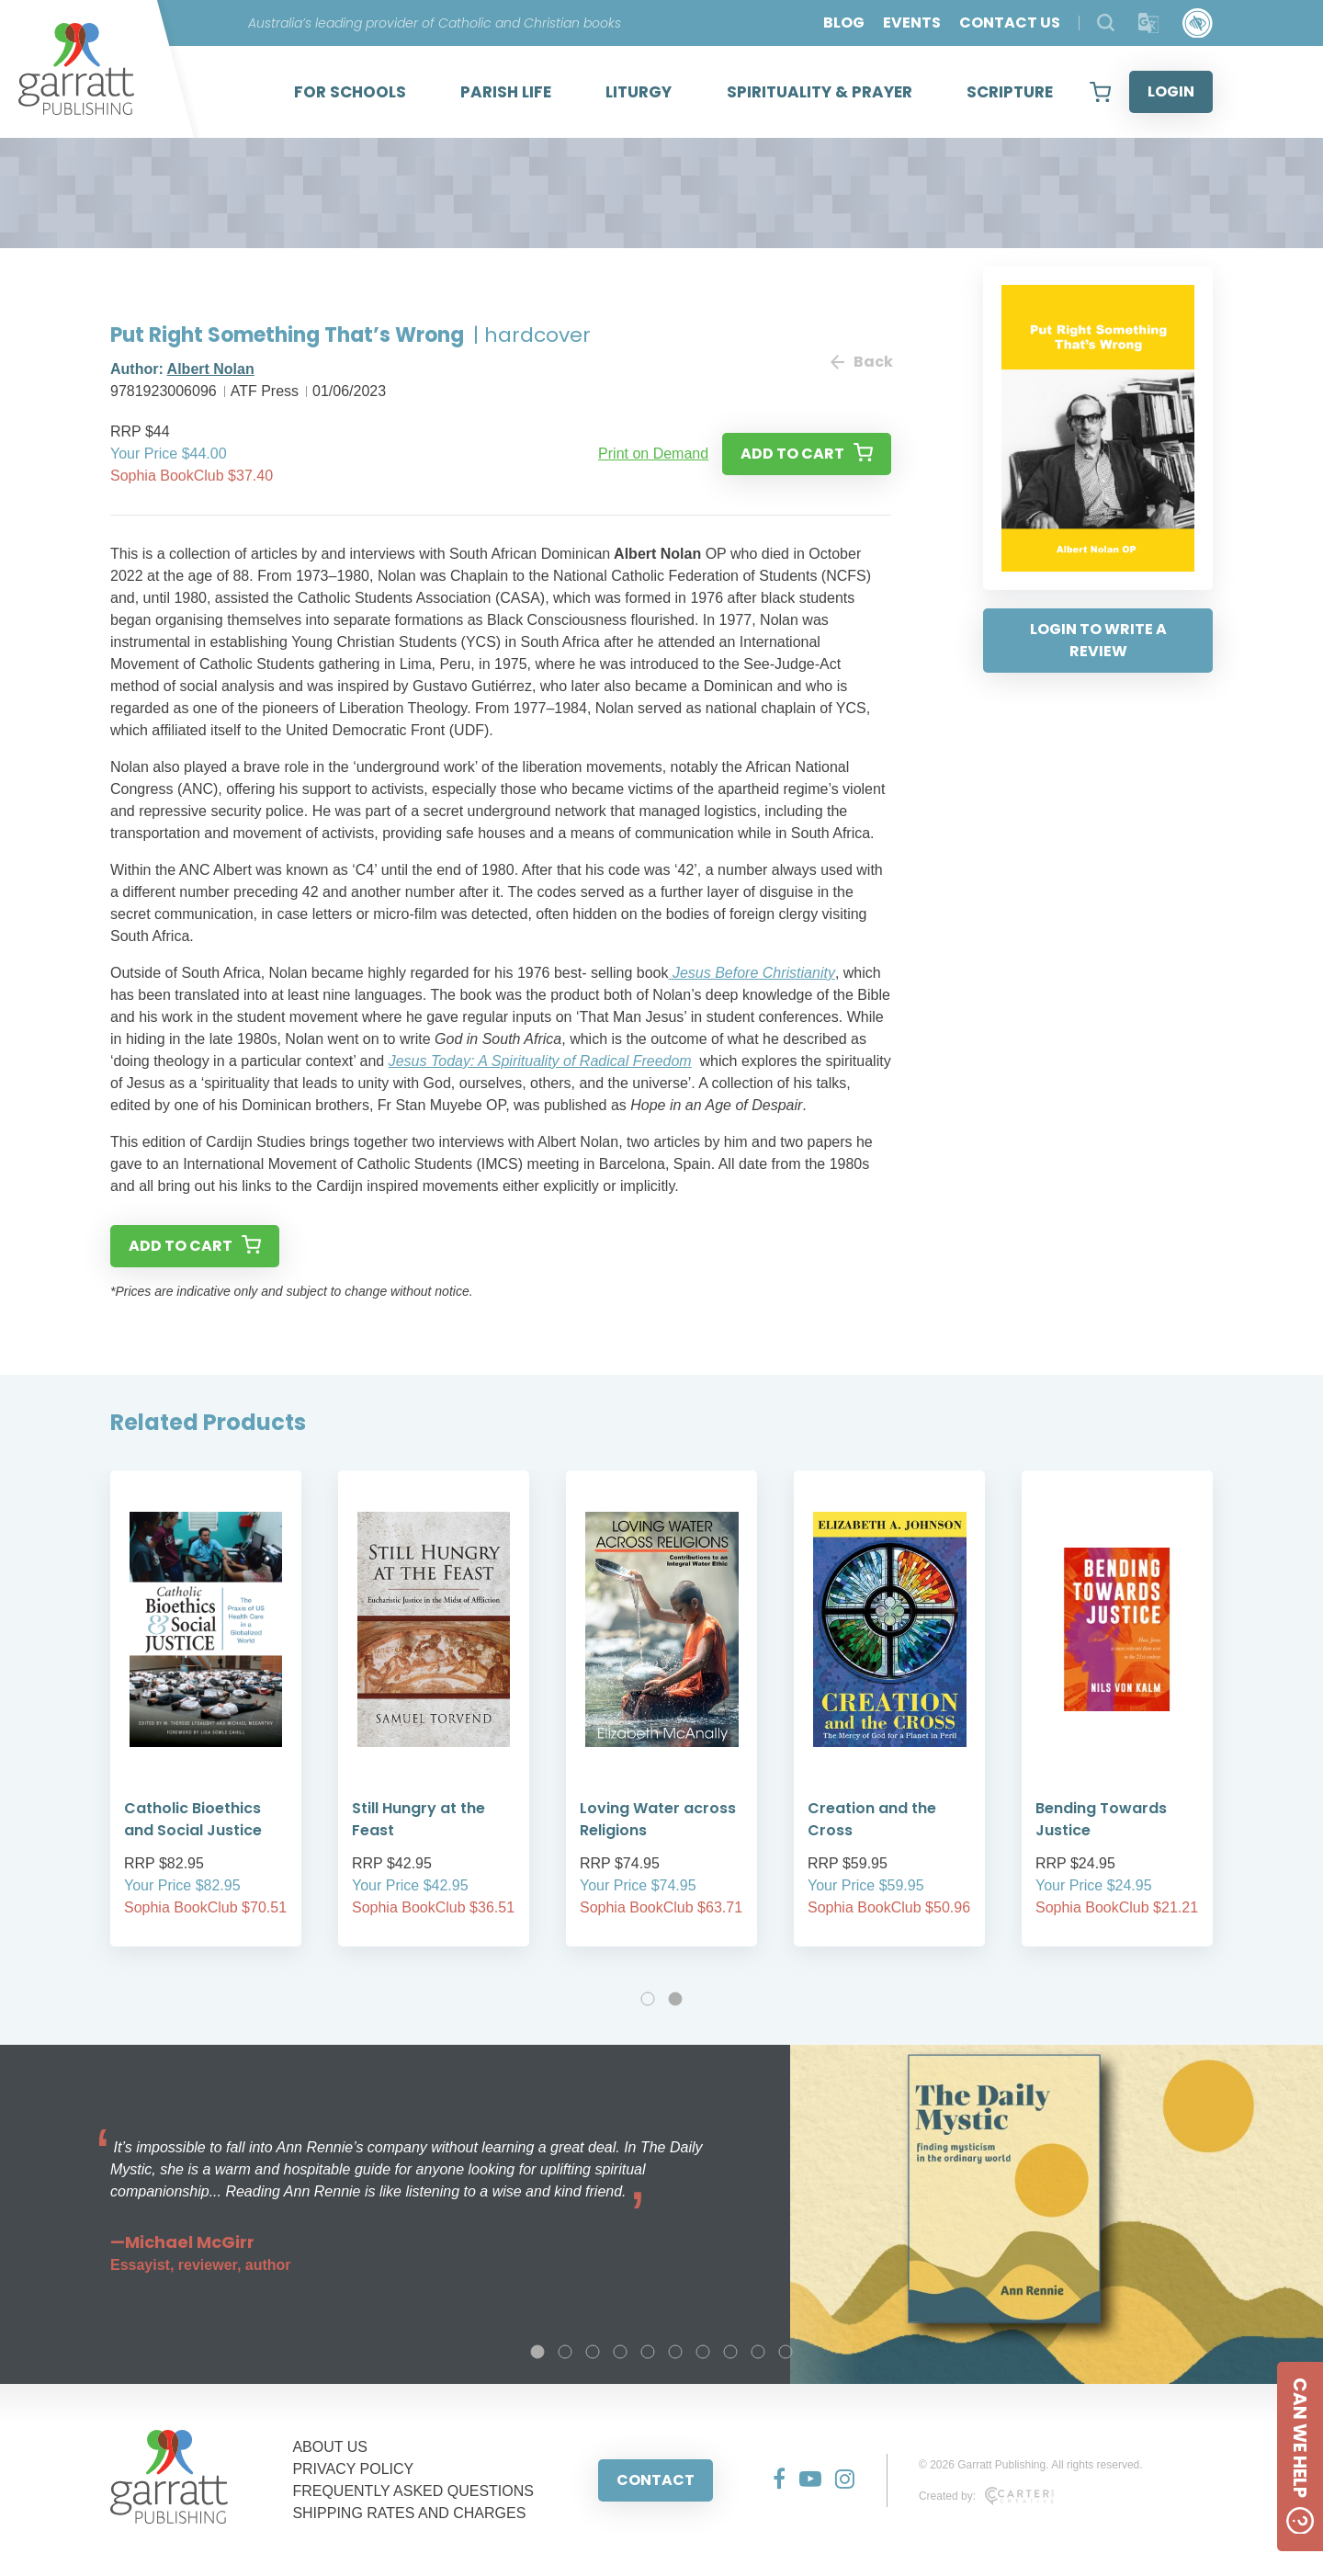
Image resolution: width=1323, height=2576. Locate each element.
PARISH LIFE (505, 92)
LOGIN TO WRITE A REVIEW (1098, 640)
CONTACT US (1009, 22)
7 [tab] (703, 2352)
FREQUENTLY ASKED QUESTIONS (413, 2491)
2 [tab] (675, 1999)
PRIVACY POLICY (352, 2469)
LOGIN (1171, 91)
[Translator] (1149, 23)
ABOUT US (330, 2447)
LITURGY (638, 92)
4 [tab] (620, 2352)
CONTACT (655, 2480)
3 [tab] (592, 2352)
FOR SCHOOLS (350, 92)
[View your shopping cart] (1100, 92)
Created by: (986, 2496)
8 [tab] (730, 2352)
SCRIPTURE (1010, 92)
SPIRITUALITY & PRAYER (819, 92)
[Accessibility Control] (1197, 23)
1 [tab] (648, 1999)
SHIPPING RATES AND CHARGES (409, 2513)
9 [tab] (758, 2352)
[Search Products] (1105, 22)
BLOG (844, 22)
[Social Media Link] (772, 2480)
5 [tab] (648, 2352)
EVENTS (912, 22)
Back (861, 361)
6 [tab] (675, 2352)
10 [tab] (785, 2352)
